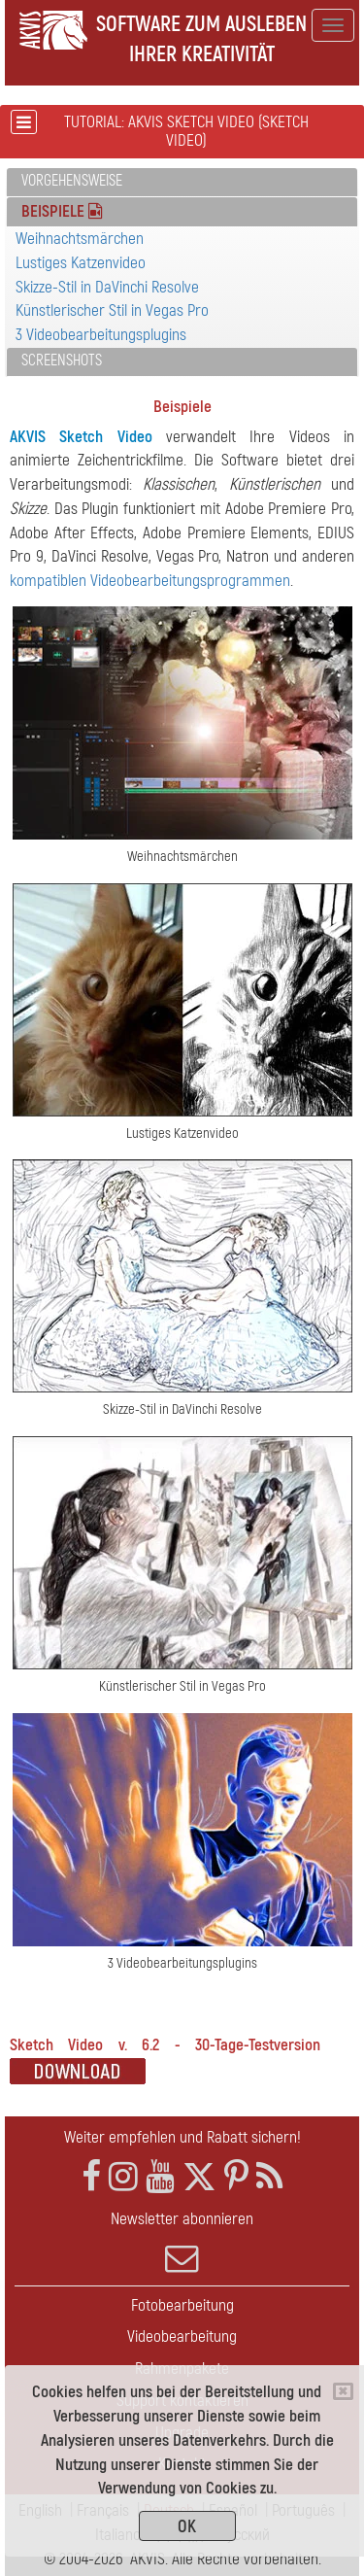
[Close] (343, 2391)
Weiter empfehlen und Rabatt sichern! (182, 2137)
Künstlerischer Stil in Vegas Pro (112, 310)
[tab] (182, 182)
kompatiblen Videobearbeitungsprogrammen (150, 580)
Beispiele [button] (62, 211)
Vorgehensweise (71, 180)
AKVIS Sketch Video (81, 437)
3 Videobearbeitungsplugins (101, 335)
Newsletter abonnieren (182, 2242)
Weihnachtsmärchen (80, 238)
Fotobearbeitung (182, 2305)
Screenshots (61, 360)
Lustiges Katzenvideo (81, 263)
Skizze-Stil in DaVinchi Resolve (107, 287)
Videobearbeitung (182, 2336)
